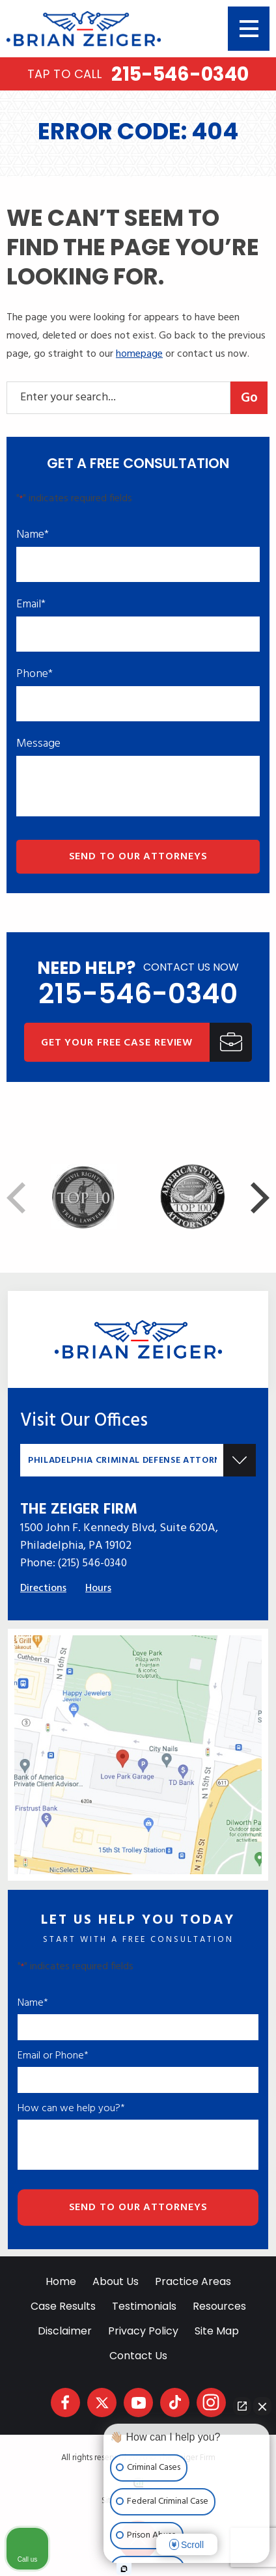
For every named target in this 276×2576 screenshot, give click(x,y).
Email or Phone (53, 2056)
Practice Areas (193, 2281)
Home (61, 2281)
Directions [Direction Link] (43, 1588)
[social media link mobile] (65, 2402)
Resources (219, 2306)
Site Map (217, 2330)
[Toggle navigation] (248, 29)
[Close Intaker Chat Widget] (262, 2406)
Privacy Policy (143, 2330)
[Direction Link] (138, 1643)
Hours (98, 1588)
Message (38, 744)
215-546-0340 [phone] (138, 994)
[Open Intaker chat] (124, 2569)
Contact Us (138, 2355)
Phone (34, 674)
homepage (139, 354)
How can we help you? (71, 2108)
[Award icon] (192, 1173)
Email (31, 605)
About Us (115, 2281)
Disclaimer (65, 2330)
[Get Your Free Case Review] (138, 1042)
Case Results (63, 2306)
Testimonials (144, 2306)
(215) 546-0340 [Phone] (92, 1563)
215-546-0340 (138, 74)
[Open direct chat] (242, 2406)
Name (32, 535)
